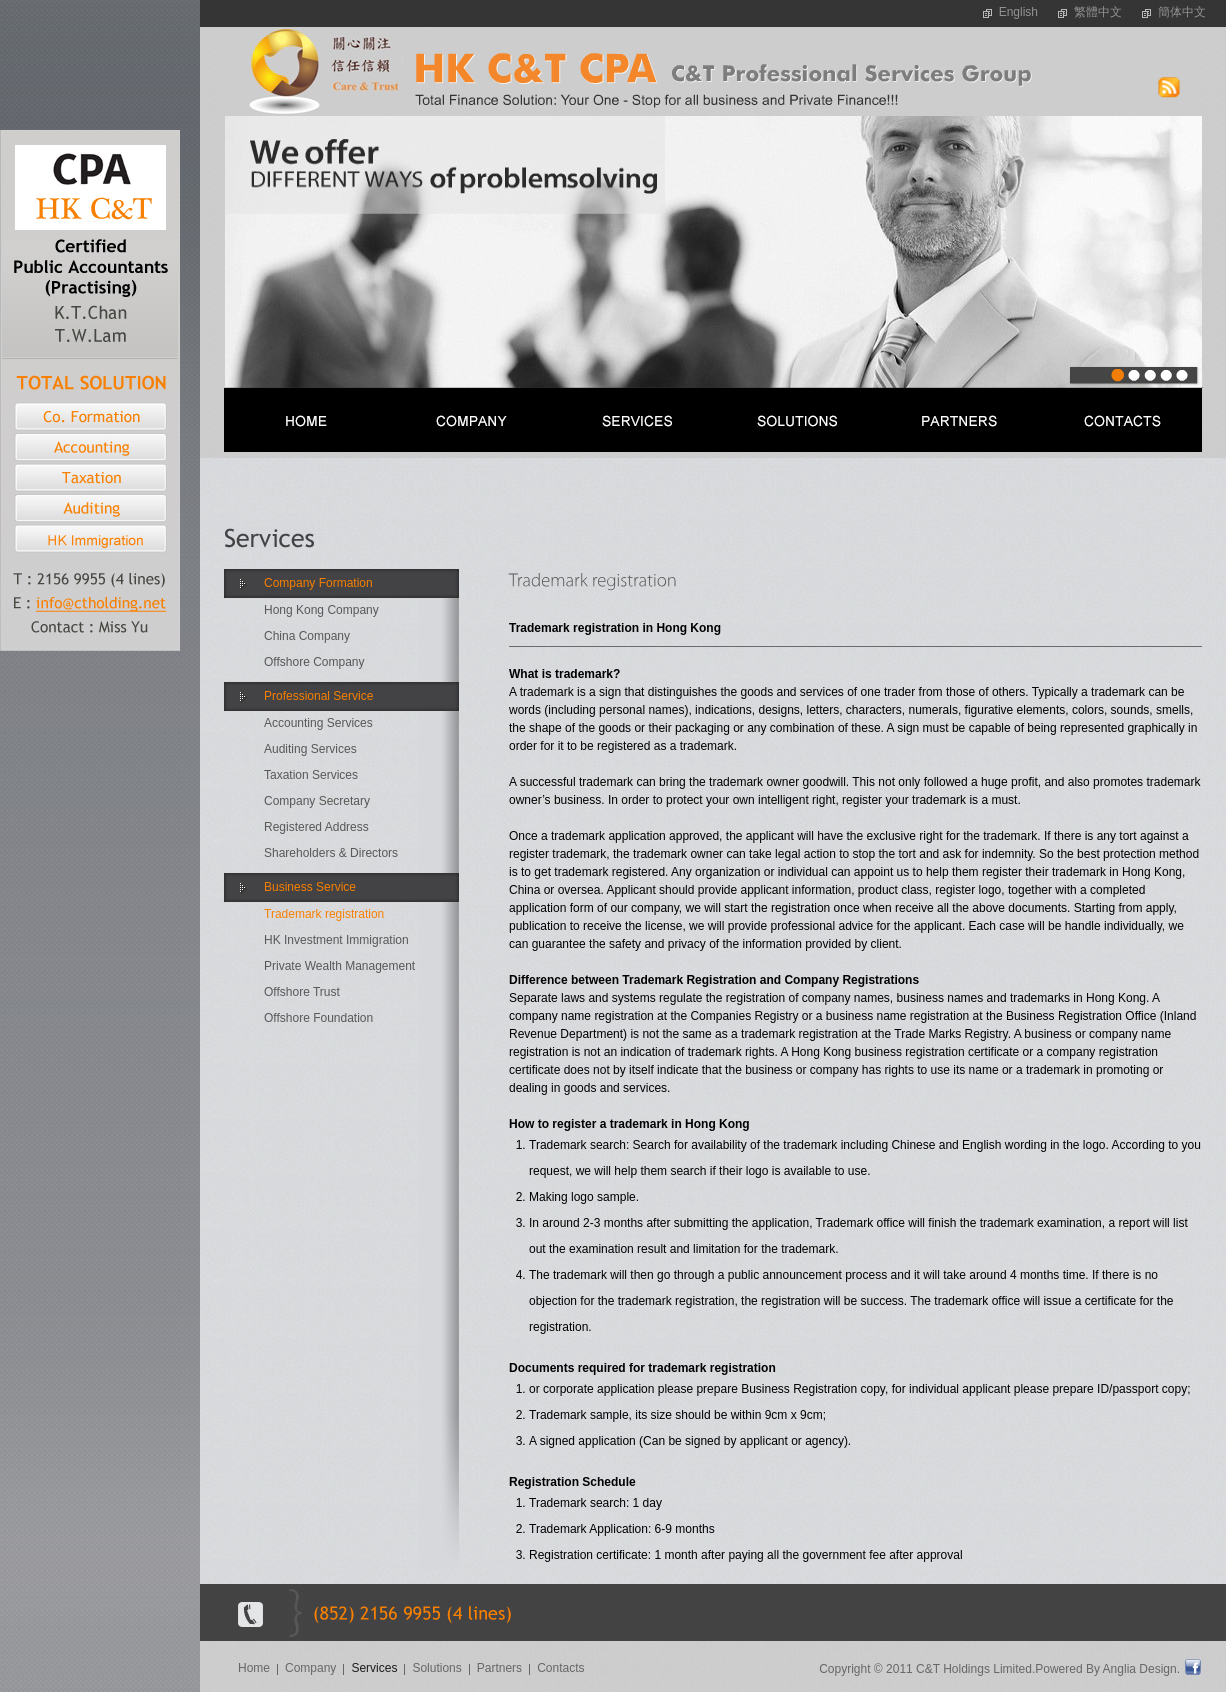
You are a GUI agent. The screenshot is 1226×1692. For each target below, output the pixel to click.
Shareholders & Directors (331, 853)
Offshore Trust (302, 992)
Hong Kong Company (321, 610)
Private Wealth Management (339, 966)
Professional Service (318, 696)
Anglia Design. (1141, 1669)
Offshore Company (314, 662)
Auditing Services (310, 749)
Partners (499, 1668)
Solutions (436, 1668)
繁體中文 (1098, 12)
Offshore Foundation (318, 1018)
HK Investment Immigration (336, 940)
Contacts (560, 1668)
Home (254, 1668)
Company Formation (318, 583)
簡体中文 (1182, 12)
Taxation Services (311, 775)
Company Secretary (317, 801)
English (1018, 12)
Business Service (310, 887)
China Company (307, 636)
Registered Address (316, 827)
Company (310, 1668)
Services (374, 1668)
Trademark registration (324, 914)
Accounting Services (318, 723)
